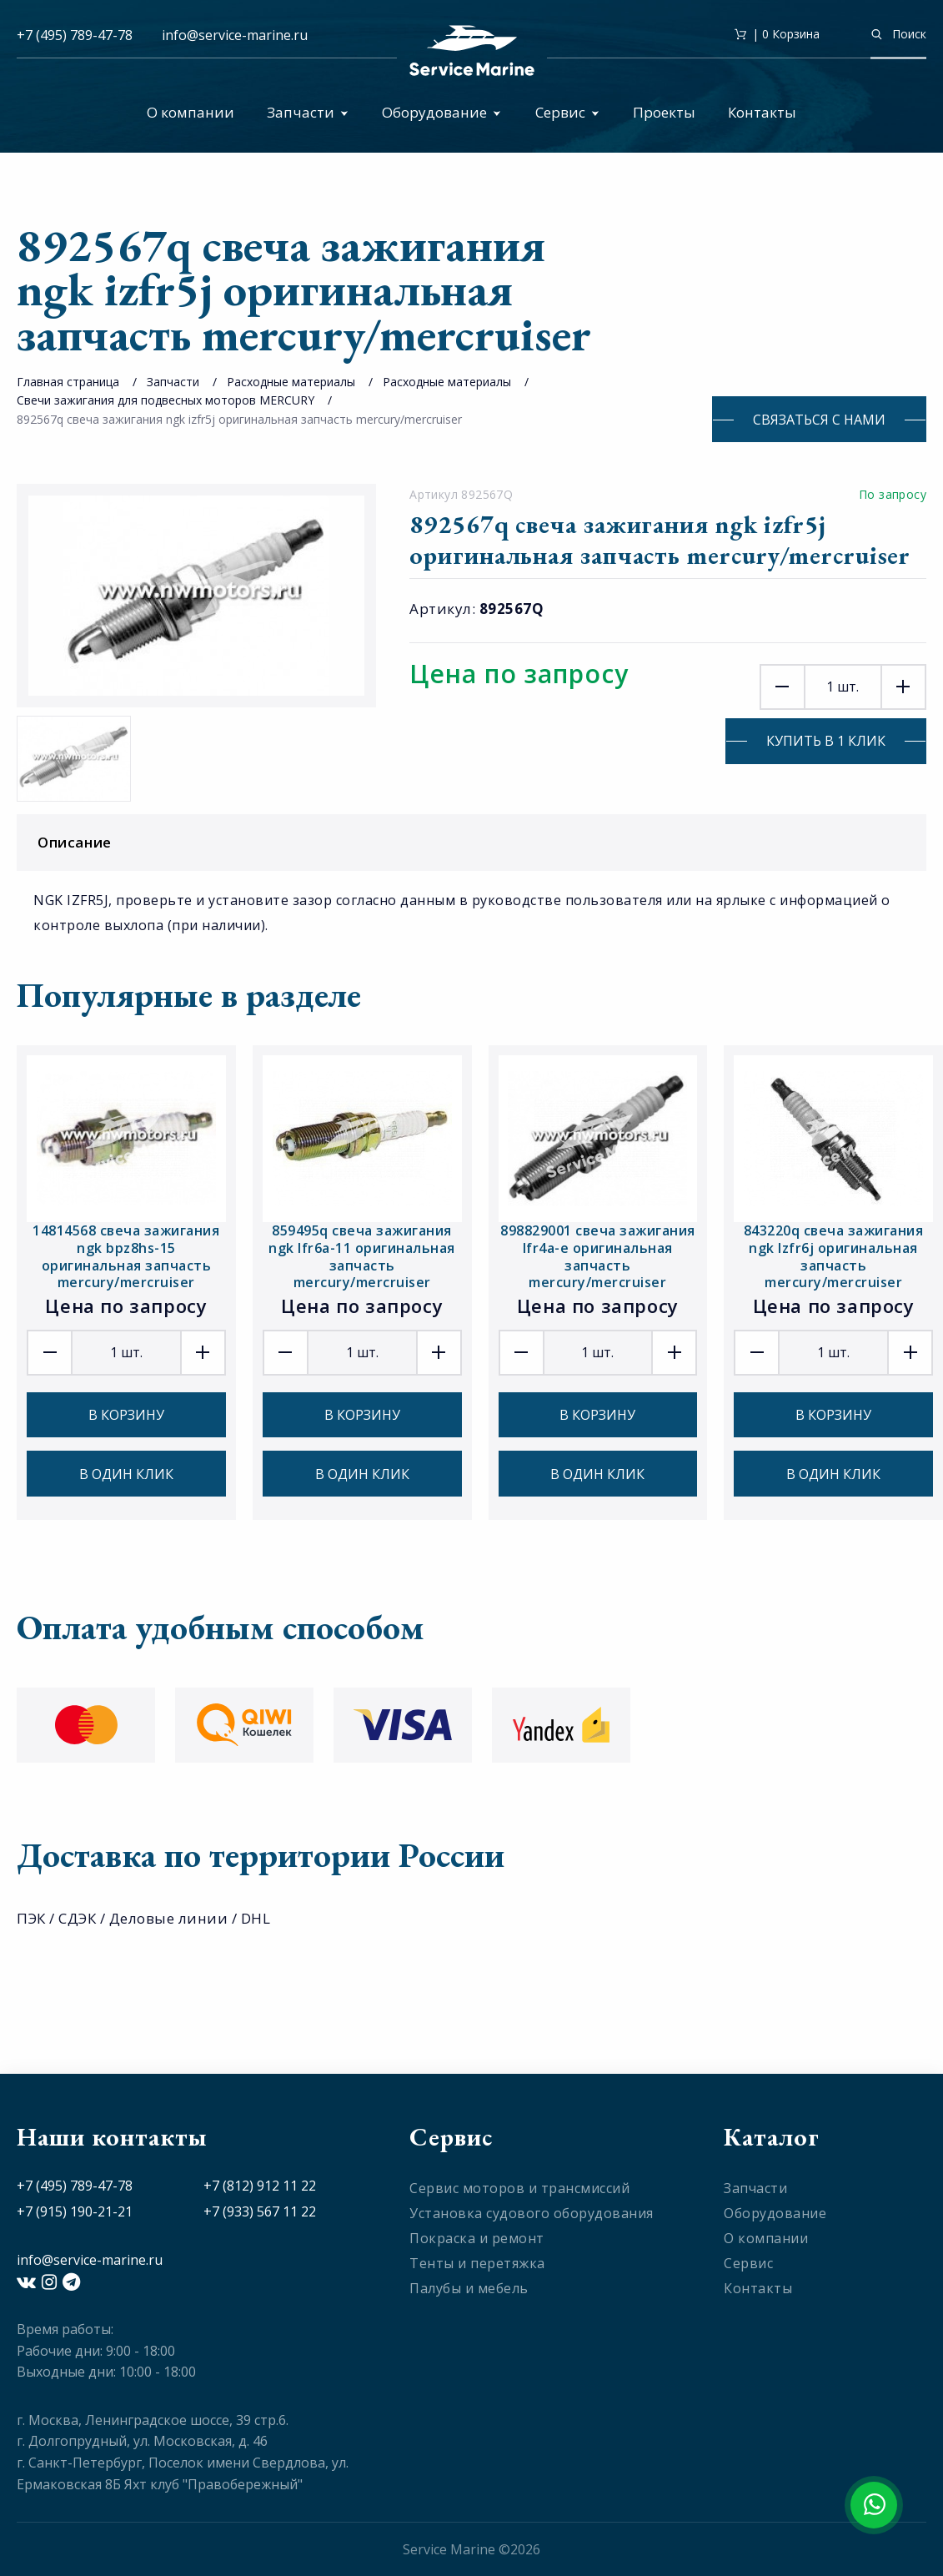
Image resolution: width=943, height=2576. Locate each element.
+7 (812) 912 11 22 (259, 2185)
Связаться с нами (819, 419)
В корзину (126, 1415)
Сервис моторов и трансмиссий (519, 2188)
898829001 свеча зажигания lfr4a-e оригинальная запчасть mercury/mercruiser (597, 1256)
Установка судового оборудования (531, 2213)
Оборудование (441, 112)
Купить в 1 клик (825, 741)
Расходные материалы (291, 382)
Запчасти (308, 112)
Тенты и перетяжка (477, 2263)
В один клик (126, 1474)
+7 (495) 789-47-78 (75, 35)
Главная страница (68, 382)
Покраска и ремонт (476, 2238)
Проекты (664, 112)
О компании (190, 112)
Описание (476, 842)
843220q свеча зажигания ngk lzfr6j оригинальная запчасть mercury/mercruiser (834, 1256)
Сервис (567, 112)
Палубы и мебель (469, 2288)
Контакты (762, 112)
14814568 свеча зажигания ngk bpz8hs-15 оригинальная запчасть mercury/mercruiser (126, 1256)
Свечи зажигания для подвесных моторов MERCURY (165, 400)
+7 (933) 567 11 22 (259, 2211)
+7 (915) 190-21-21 (75, 2211)
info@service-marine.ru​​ (235, 35)
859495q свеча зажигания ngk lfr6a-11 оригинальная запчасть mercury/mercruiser (361, 1256)
